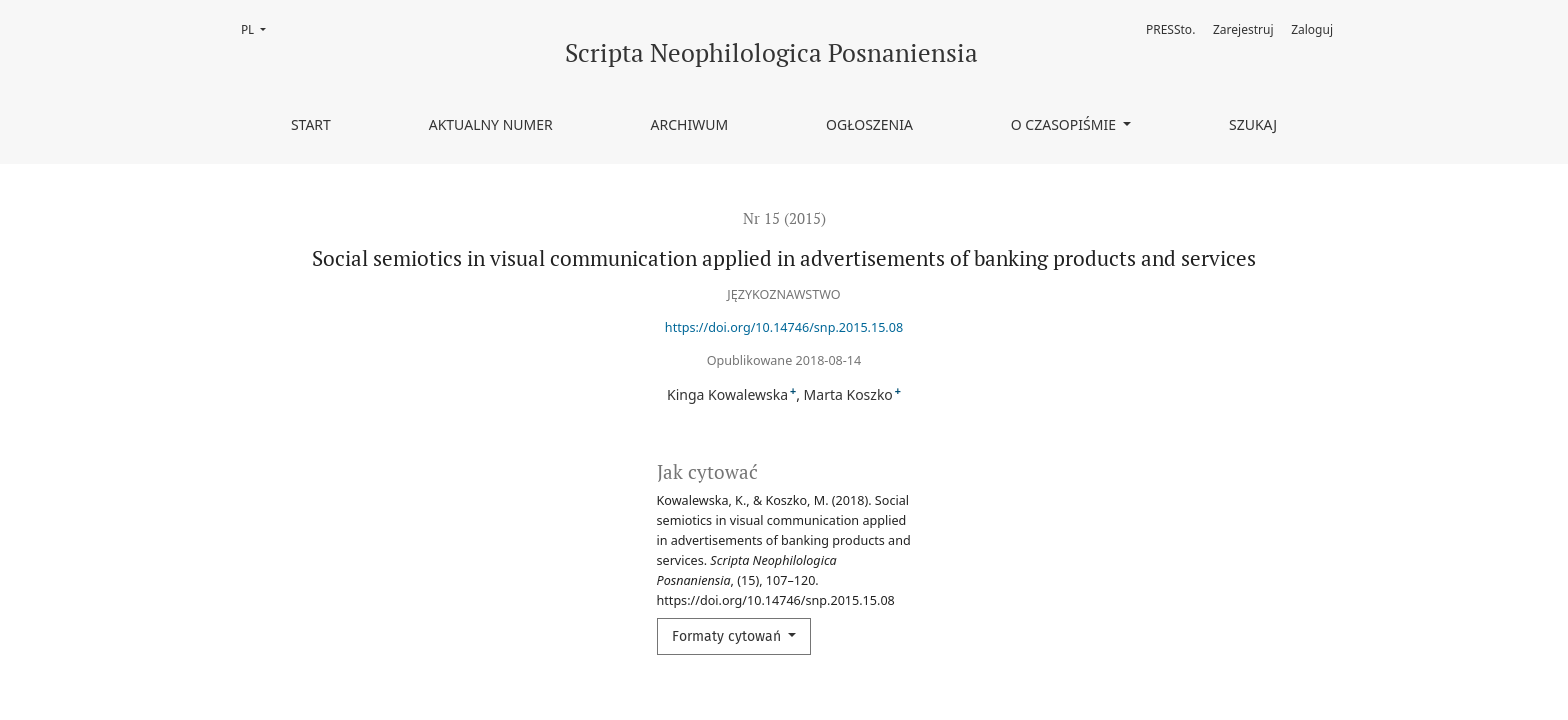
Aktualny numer (491, 124)
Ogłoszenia (869, 124)
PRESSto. (1170, 29)
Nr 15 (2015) (784, 218)
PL (259, 28)
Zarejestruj (1243, 29)
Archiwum (690, 124)
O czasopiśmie (1065, 124)
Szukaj (1253, 124)
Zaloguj (1312, 29)
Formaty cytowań (728, 636)
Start (311, 124)
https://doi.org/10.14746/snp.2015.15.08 (784, 327)
